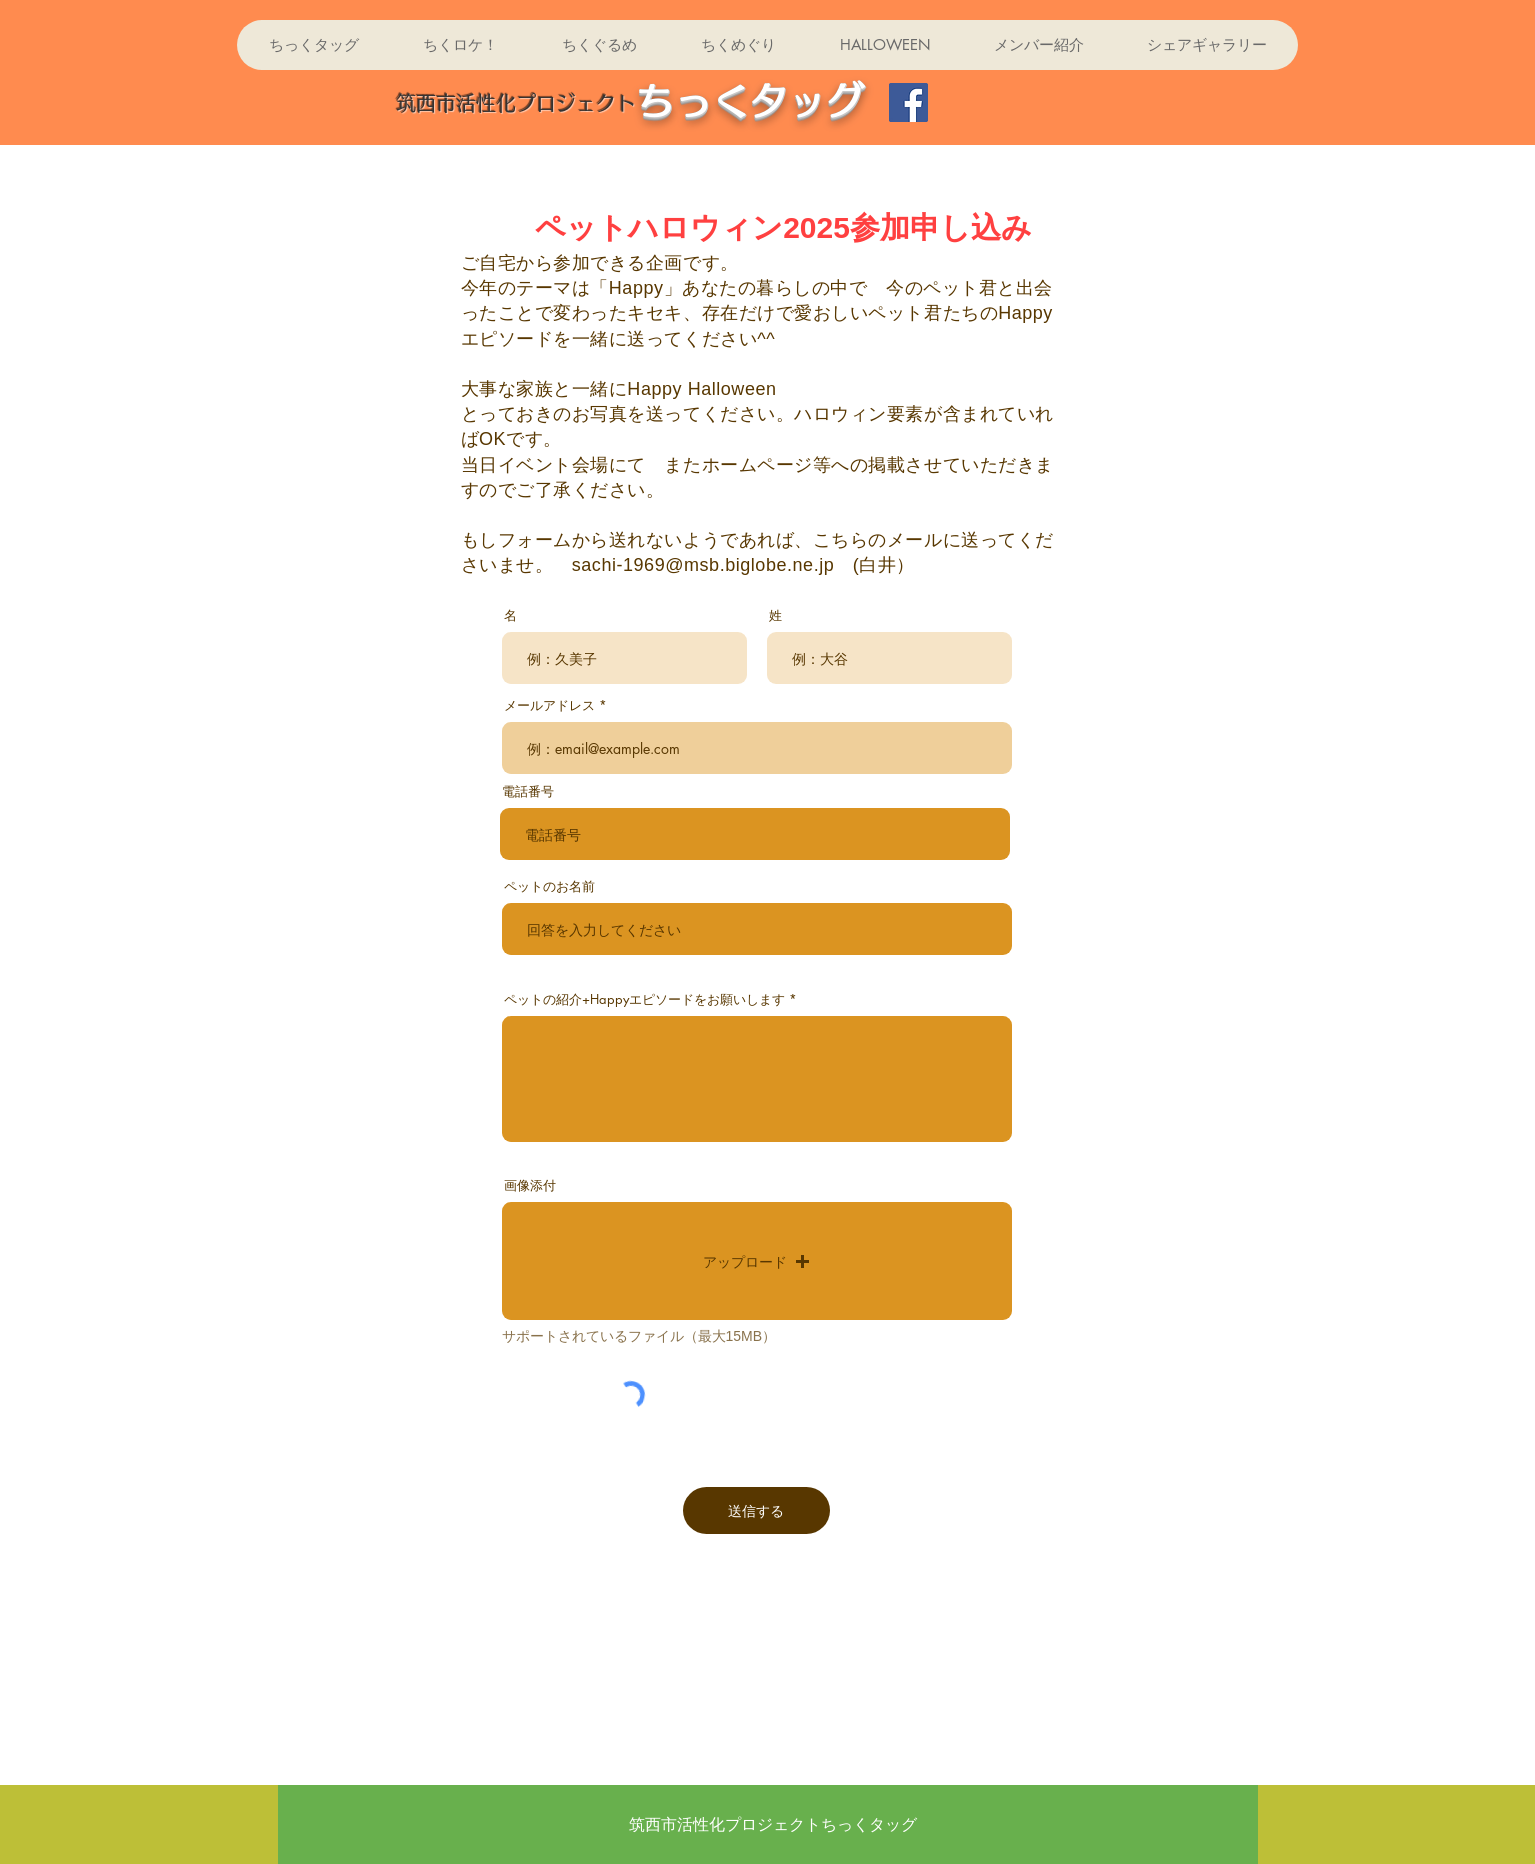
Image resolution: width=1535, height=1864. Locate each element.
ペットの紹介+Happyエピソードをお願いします (644, 999)
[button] (757, 1261)
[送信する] (756, 1510)
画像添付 (530, 1185)
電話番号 (528, 791)
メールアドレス (549, 705)
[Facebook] (908, 102)
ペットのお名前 (549, 886)
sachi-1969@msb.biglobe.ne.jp (703, 565)
